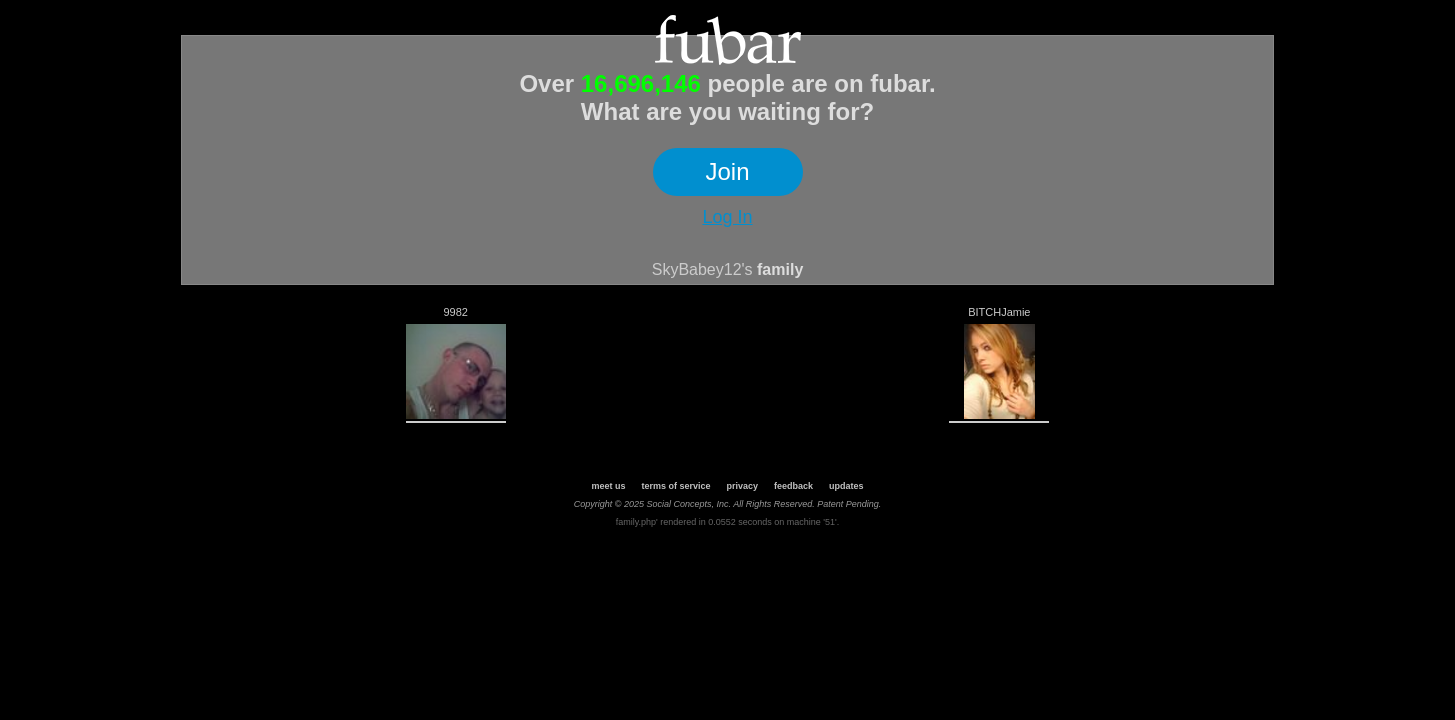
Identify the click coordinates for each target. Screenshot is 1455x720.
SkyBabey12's (702, 269)
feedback (793, 486)
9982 (455, 312)
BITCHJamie (999, 312)
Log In (727, 217)
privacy (742, 486)
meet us (608, 486)
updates (846, 486)
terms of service (675, 486)
